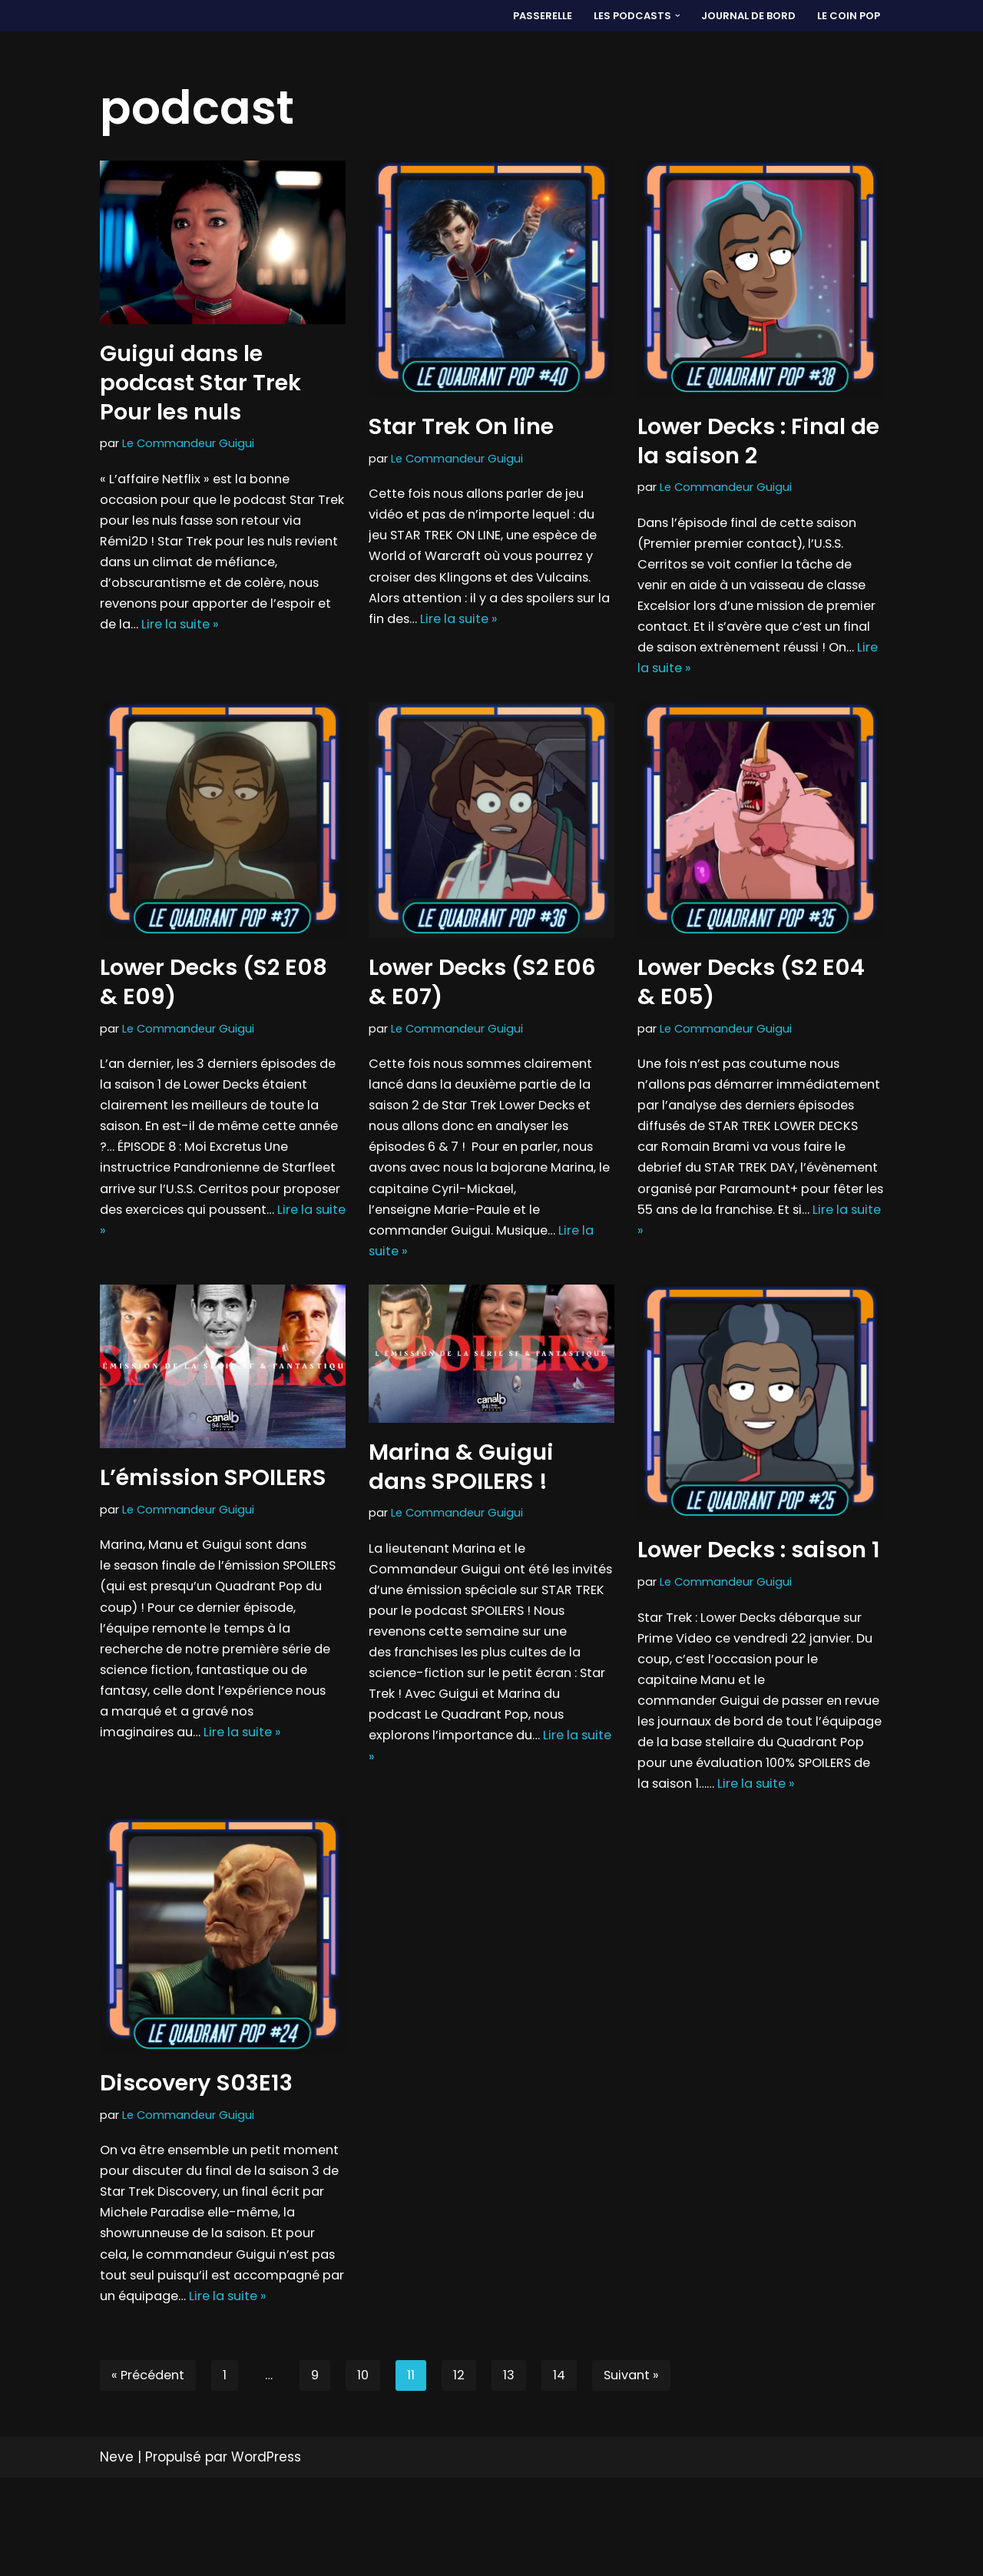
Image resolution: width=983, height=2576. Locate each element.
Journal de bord (746, 15)
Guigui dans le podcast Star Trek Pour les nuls (200, 382)
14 (567, 2473)
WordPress (266, 2555)
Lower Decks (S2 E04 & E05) (751, 994)
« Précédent (150, 2473)
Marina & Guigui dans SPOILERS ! (461, 1493)
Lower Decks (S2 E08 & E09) (213, 994)
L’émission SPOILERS (213, 1505)
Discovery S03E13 (196, 2145)
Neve (117, 2555)
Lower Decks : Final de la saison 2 (758, 441)
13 (517, 2473)
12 (466, 2473)
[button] (673, 15)
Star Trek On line (461, 426)
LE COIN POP (848, 15)
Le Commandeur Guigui (189, 444)
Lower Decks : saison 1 (758, 1577)
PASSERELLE (535, 15)
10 (370, 2473)
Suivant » (643, 2473)
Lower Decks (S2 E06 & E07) (482, 994)
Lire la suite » (187, 636)
